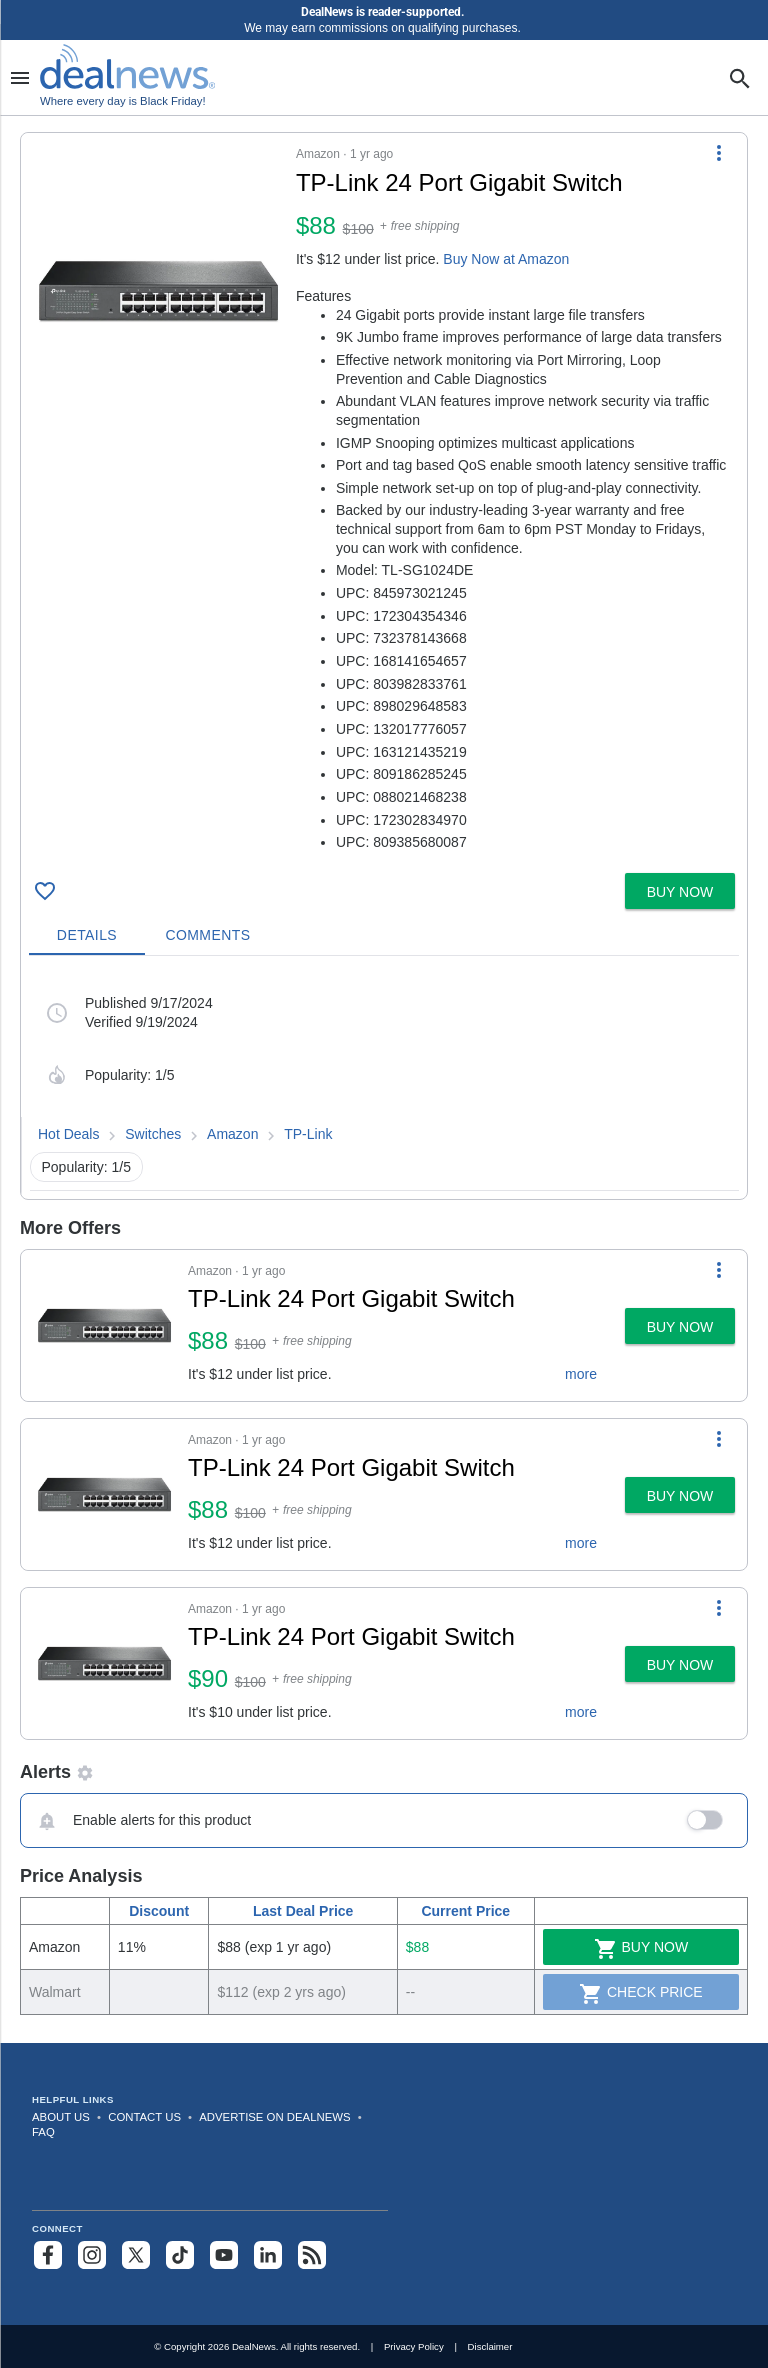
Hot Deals (68, 1134)
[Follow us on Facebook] (48, 2255)
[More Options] (719, 153)
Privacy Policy (414, 2346)
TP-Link (308, 1134)
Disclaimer (490, 2346)
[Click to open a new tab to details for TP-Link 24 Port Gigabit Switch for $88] (158, 291)
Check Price (641, 1994)
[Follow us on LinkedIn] (268, 2255)
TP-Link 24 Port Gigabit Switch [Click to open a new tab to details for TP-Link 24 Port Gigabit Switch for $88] (351, 1298)
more (581, 1374)
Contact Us (144, 2117)
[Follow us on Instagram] (92, 2255)
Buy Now (641, 1949)
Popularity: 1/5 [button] (87, 1167)
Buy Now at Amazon (506, 259)
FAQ (43, 2132)
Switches (153, 1134)
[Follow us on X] (136, 2255)
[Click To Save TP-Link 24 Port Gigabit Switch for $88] (45, 891)
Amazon (232, 1134)
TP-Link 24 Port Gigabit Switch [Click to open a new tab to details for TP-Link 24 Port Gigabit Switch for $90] (351, 1636)
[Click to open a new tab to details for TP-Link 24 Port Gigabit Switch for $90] (104, 1663)
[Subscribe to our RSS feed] (312, 2255)
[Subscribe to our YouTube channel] (224, 2255)
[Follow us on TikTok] (180, 2255)
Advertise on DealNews (274, 2117)
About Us (61, 2117)
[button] (384, 499)
